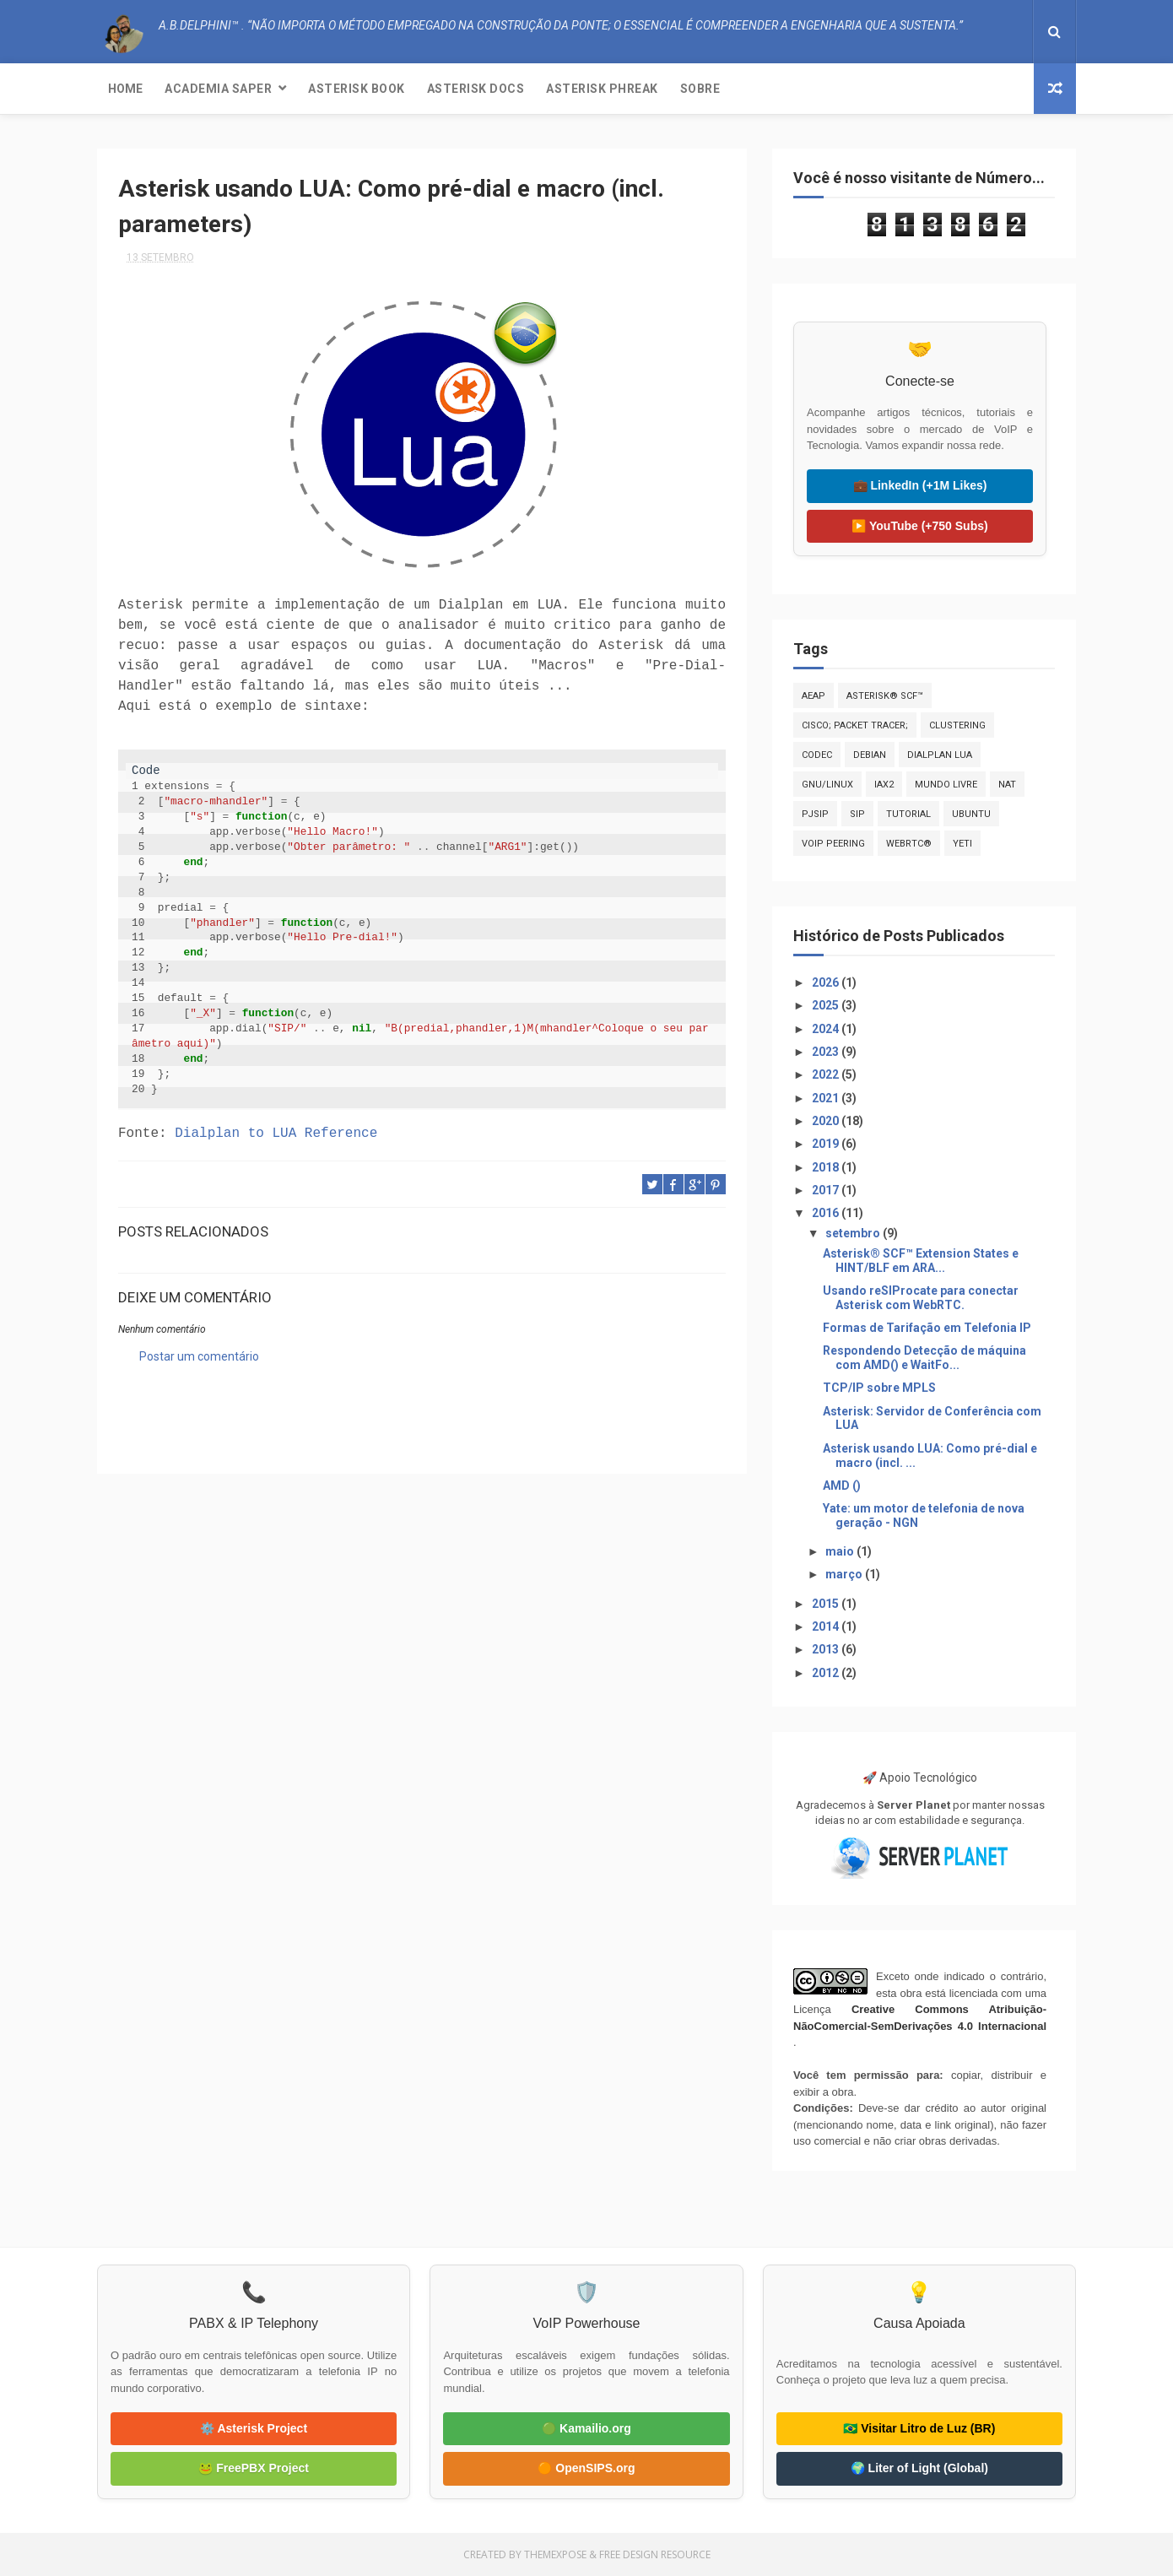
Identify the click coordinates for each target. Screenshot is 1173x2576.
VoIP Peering (833, 843)
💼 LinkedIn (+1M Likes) (920, 485)
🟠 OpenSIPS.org (586, 2468)
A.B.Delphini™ (179, 1419)
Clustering (957, 725)
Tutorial (908, 814)
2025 (826, 1005)
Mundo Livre (946, 784)
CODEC (817, 755)
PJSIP (815, 814)
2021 (826, 1098)
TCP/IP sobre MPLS (879, 1387)
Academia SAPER (218, 88)
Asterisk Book (356, 88)
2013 (826, 1649)
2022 (826, 1074)
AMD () (842, 1485)
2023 (826, 1051)
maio (841, 1551)
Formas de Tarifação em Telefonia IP (927, 1327)
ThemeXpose (555, 2554)
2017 (826, 1190)
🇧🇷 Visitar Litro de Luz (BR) (919, 2428)
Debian (869, 755)
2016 (826, 1213)
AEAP (813, 695)
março (845, 1574)
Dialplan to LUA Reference (276, 1133)
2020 (826, 1121)
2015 (826, 1603)
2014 (826, 1626)
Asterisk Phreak (602, 88)
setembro (854, 1233)
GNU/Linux (827, 784)
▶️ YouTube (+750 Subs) (919, 526)
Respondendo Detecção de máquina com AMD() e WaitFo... (924, 1358)
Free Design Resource (655, 2554)
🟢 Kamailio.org (586, 2428)
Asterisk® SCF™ (884, 695)
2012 (826, 1673)
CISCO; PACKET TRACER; (855, 725)
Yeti (962, 843)
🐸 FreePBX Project (253, 2468)
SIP (857, 814)
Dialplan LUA (939, 755)
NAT (1007, 784)
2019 (826, 1143)
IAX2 (884, 784)
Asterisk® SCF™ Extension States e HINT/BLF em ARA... (921, 1260)
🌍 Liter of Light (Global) (919, 2468)
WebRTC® (909, 843)
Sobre (700, 88)
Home (125, 88)
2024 (826, 1029)
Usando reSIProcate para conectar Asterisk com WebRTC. (921, 1298)
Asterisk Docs (476, 88)
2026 (826, 982)
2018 (826, 1167)
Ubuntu (971, 814)
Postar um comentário (199, 1356)
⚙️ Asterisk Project (253, 2428)
